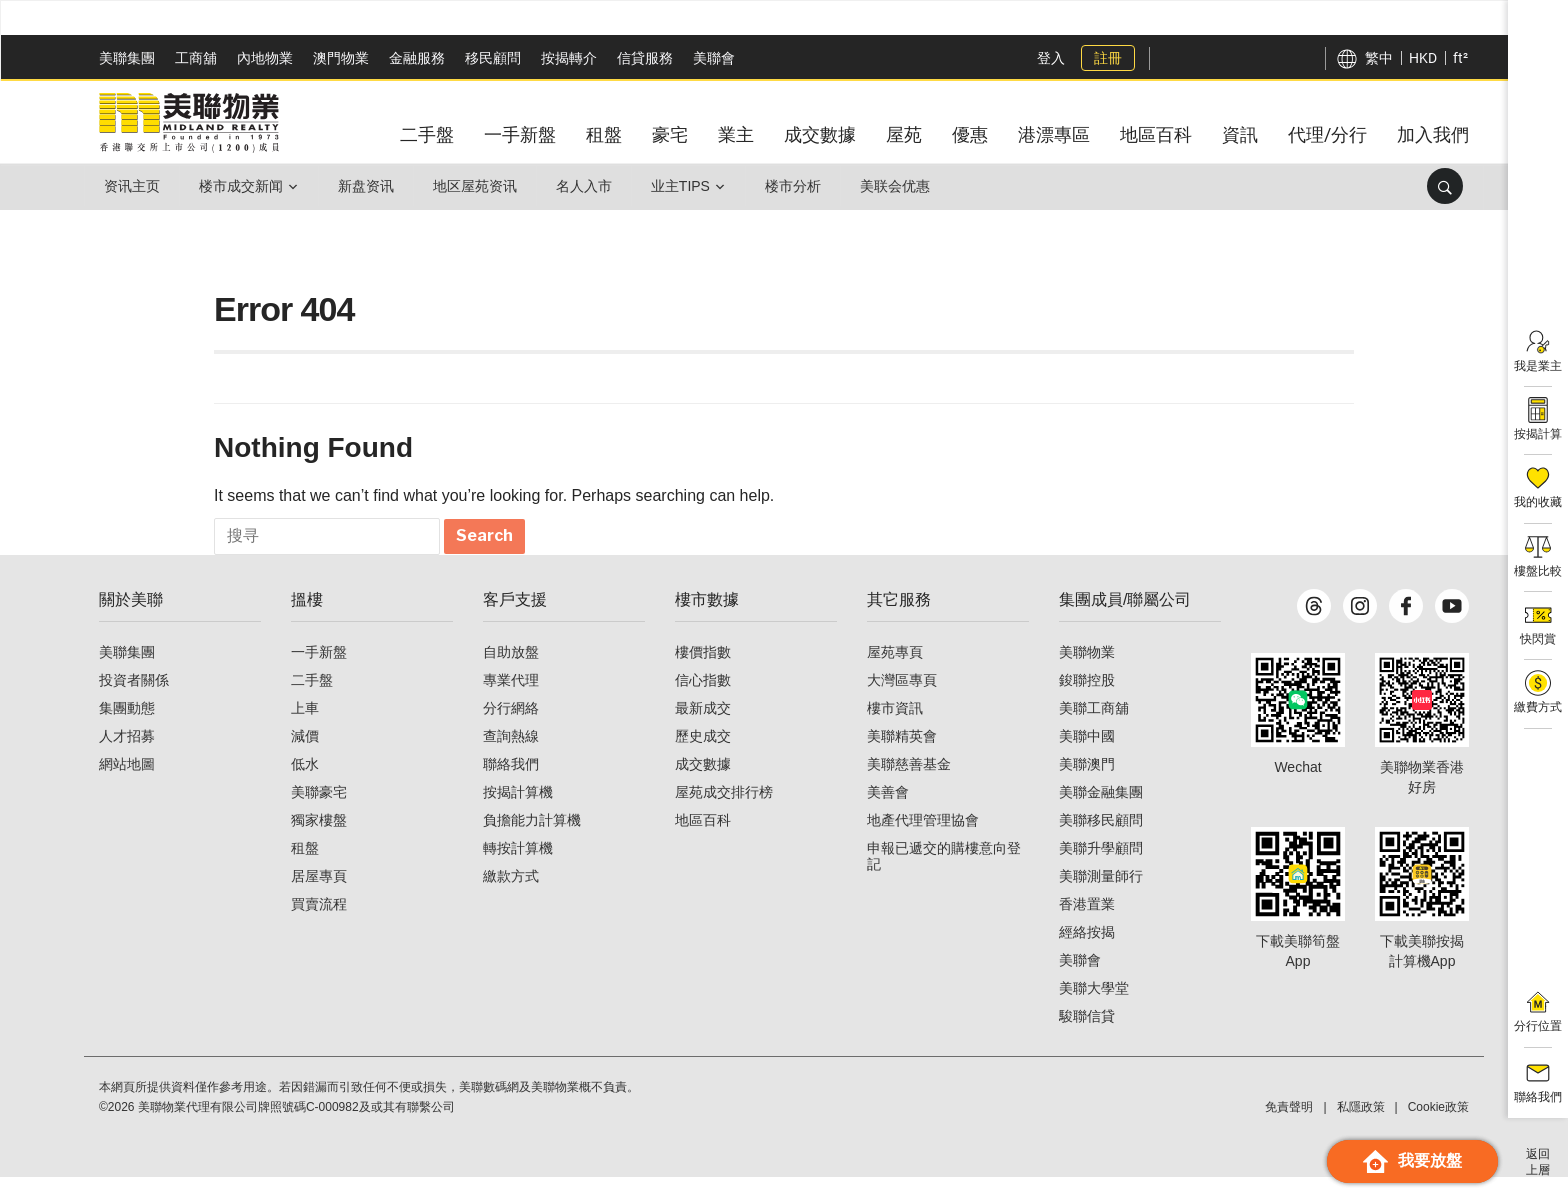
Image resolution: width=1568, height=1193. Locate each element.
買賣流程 (319, 920)
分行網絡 (511, 724)
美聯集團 (127, 58)
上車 (305, 724)
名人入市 (593, 186)
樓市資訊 (895, 724)
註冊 (1106, 58)
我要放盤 (1412, 1161)
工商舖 (196, 58)
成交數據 (703, 780)
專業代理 (511, 696)
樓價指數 (703, 668)
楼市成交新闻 (244, 186)
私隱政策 (1361, 1123)
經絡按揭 (1087, 948)
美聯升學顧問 (1101, 864)
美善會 (888, 808)
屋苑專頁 (895, 668)
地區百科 (703, 836)
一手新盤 (319, 668)
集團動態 (127, 724)
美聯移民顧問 (1101, 836)
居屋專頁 (319, 892)
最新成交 (703, 724)
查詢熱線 (511, 752)
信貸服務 (645, 58)
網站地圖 (127, 780)
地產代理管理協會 (923, 836)
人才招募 (127, 752)
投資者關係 (134, 696)
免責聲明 (1289, 1123)
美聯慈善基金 (909, 780)
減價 (305, 752)
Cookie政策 (1438, 1123)
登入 (1049, 58)
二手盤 (312, 696)
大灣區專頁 (902, 696)
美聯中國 (1087, 752)
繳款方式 (511, 892)
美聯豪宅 (319, 808)
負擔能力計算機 (532, 836)
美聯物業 (1087, 668)
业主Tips (691, 186)
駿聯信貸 (1087, 1032)
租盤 (305, 864)
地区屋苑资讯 (482, 186)
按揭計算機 (518, 808)
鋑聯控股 (1087, 696)
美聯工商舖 (1094, 724)
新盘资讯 (371, 186)
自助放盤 (511, 668)
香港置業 (1087, 920)
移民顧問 (493, 58)
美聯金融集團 (1101, 808)
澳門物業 (341, 58)
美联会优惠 (910, 186)
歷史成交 (703, 752)
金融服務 (417, 58)
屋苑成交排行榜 (724, 808)
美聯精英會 (902, 752)
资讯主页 (133, 186)
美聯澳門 (1087, 780)
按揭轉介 (569, 58)
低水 (305, 780)
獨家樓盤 (319, 836)
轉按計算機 (518, 864)
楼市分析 (806, 186)
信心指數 (703, 696)
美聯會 (714, 58)
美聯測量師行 (1101, 892)
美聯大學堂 (1094, 1004)
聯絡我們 (511, 780)
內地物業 (265, 58)
